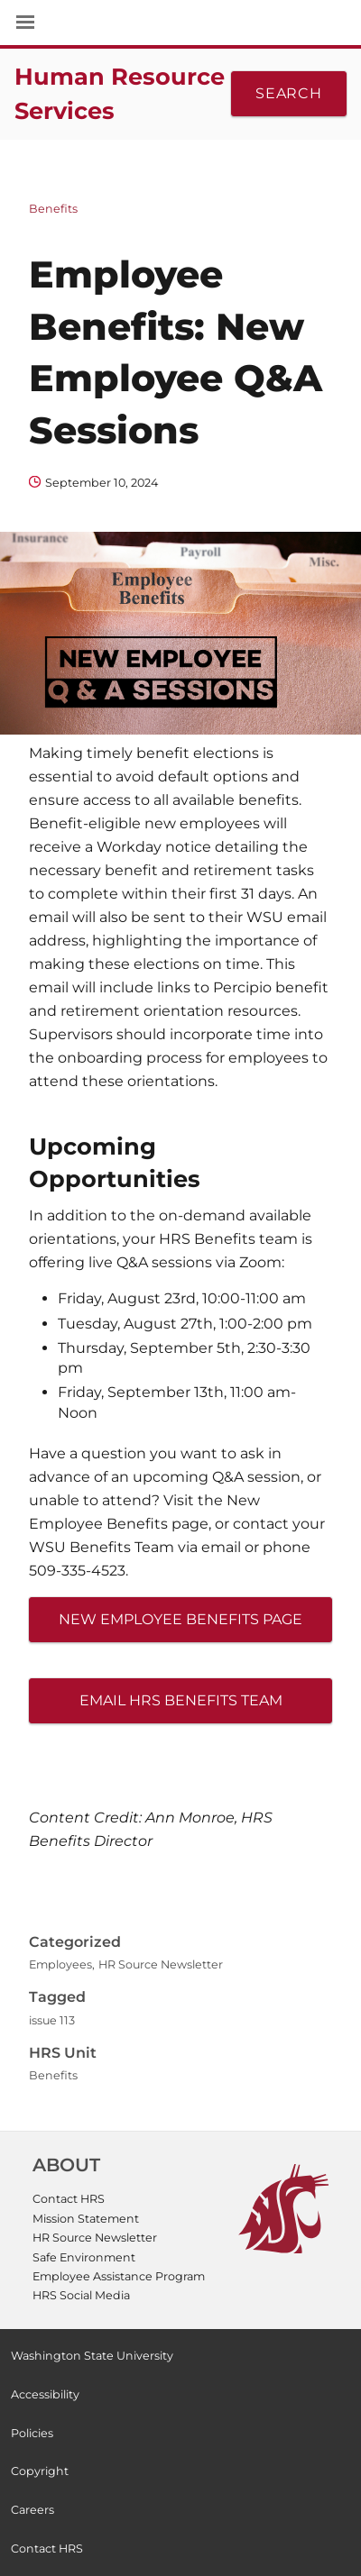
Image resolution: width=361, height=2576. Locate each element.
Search (288, 93)
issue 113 (52, 2020)
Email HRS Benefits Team (180, 1700)
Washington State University (180, 22)
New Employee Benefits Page (180, 1619)
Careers (32, 2510)
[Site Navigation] (45, 22)
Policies (32, 2433)
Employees (60, 1964)
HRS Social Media (81, 2295)
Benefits (53, 208)
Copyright (40, 2471)
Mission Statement (85, 2218)
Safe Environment (83, 2257)
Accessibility (45, 2394)
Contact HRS (68, 2199)
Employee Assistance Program (118, 2276)
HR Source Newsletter (160, 1964)
